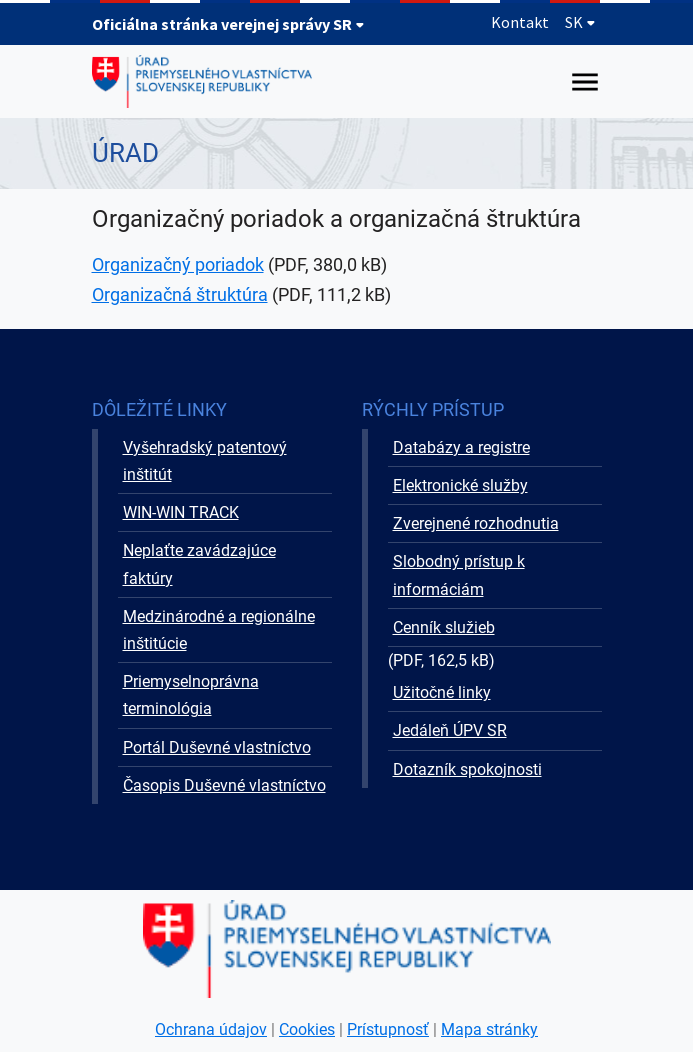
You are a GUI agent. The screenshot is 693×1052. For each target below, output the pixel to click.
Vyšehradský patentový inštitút (205, 461)
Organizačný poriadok (178, 264)
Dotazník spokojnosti (467, 769)
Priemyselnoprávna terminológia (191, 695)
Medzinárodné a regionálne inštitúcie (219, 630)
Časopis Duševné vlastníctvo (224, 785)
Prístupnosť (388, 1029)
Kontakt (520, 22)
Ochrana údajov (211, 1029)
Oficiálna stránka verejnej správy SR (228, 24)
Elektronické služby (460, 485)
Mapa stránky (489, 1029)
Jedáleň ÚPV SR (450, 730)
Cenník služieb (444, 627)
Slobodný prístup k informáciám (459, 575)
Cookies (307, 1029)
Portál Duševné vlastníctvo (217, 747)
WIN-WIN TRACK (181, 512)
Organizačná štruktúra (180, 294)
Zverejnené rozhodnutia (476, 523)
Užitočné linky (442, 692)
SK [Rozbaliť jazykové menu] (580, 22)
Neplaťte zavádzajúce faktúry (199, 564)
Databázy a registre (461, 447)
